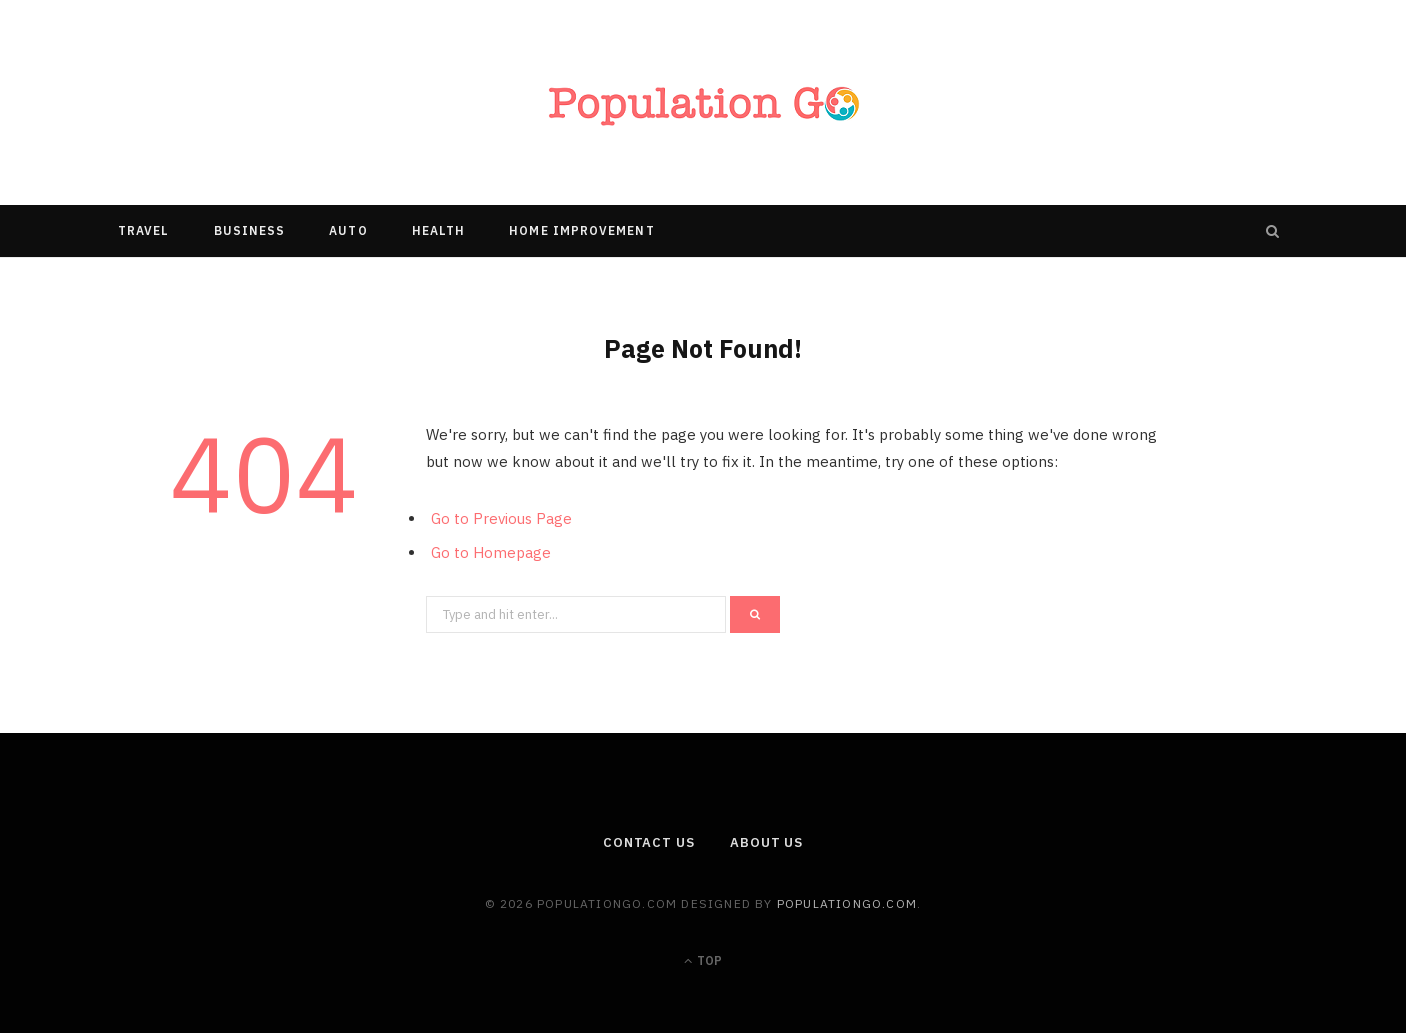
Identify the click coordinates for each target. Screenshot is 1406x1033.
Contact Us (649, 842)
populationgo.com (847, 903)
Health (438, 230)
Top (703, 960)
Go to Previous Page (501, 518)
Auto (348, 230)
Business (250, 230)
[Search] (1273, 231)
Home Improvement (581, 230)
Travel (143, 230)
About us (766, 842)
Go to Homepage (491, 552)
